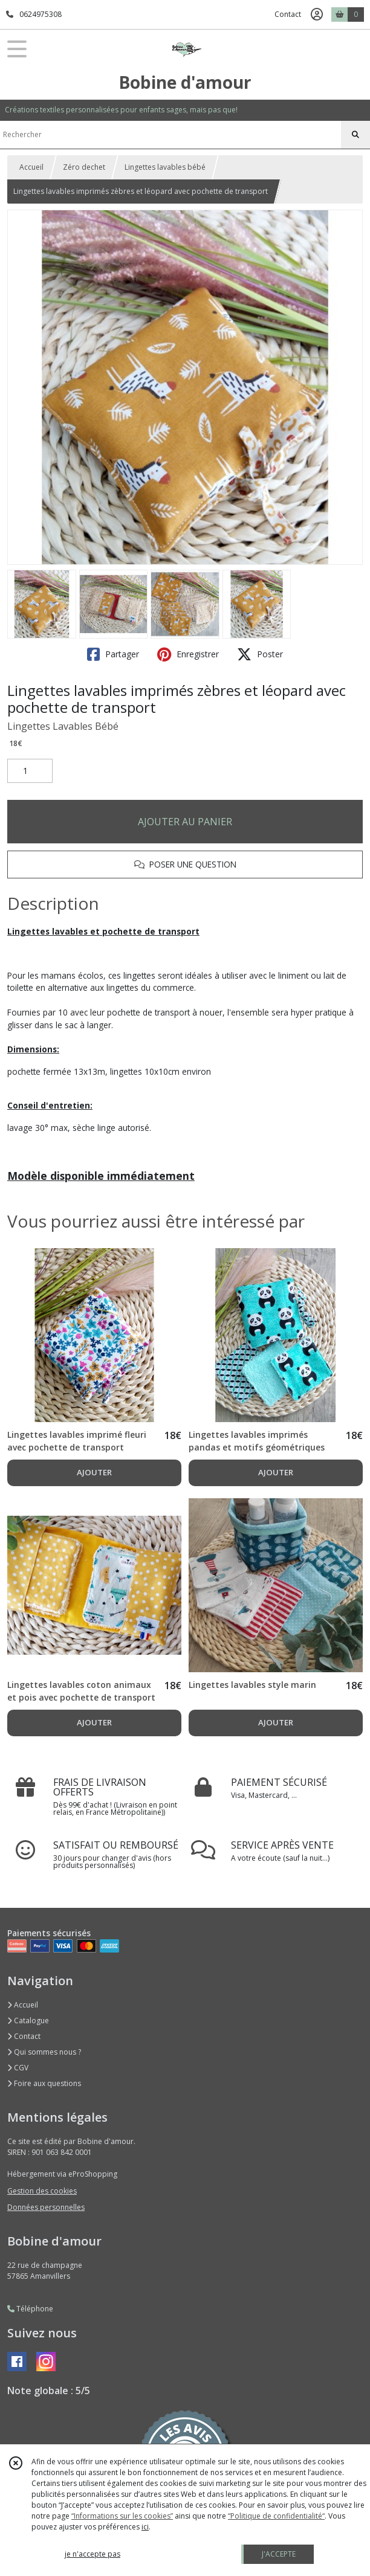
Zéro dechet (84, 167)
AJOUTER (94, 1472)
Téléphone (30, 2309)
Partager (113, 654)
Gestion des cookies (42, 2191)
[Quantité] (30, 771)
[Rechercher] (355, 135)
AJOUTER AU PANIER (185, 821)
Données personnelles (46, 2207)
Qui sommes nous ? (44, 2052)
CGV (17, 2067)
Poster (260, 654)
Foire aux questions (44, 2083)
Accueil (31, 167)
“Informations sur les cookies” (122, 2516)
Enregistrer (188, 654)
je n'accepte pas (92, 2554)
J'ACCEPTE (279, 2554)
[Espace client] (316, 14)
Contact (287, 14)
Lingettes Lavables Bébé (62, 726)
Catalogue (28, 2020)
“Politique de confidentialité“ (276, 2516)
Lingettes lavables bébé (165, 167)
